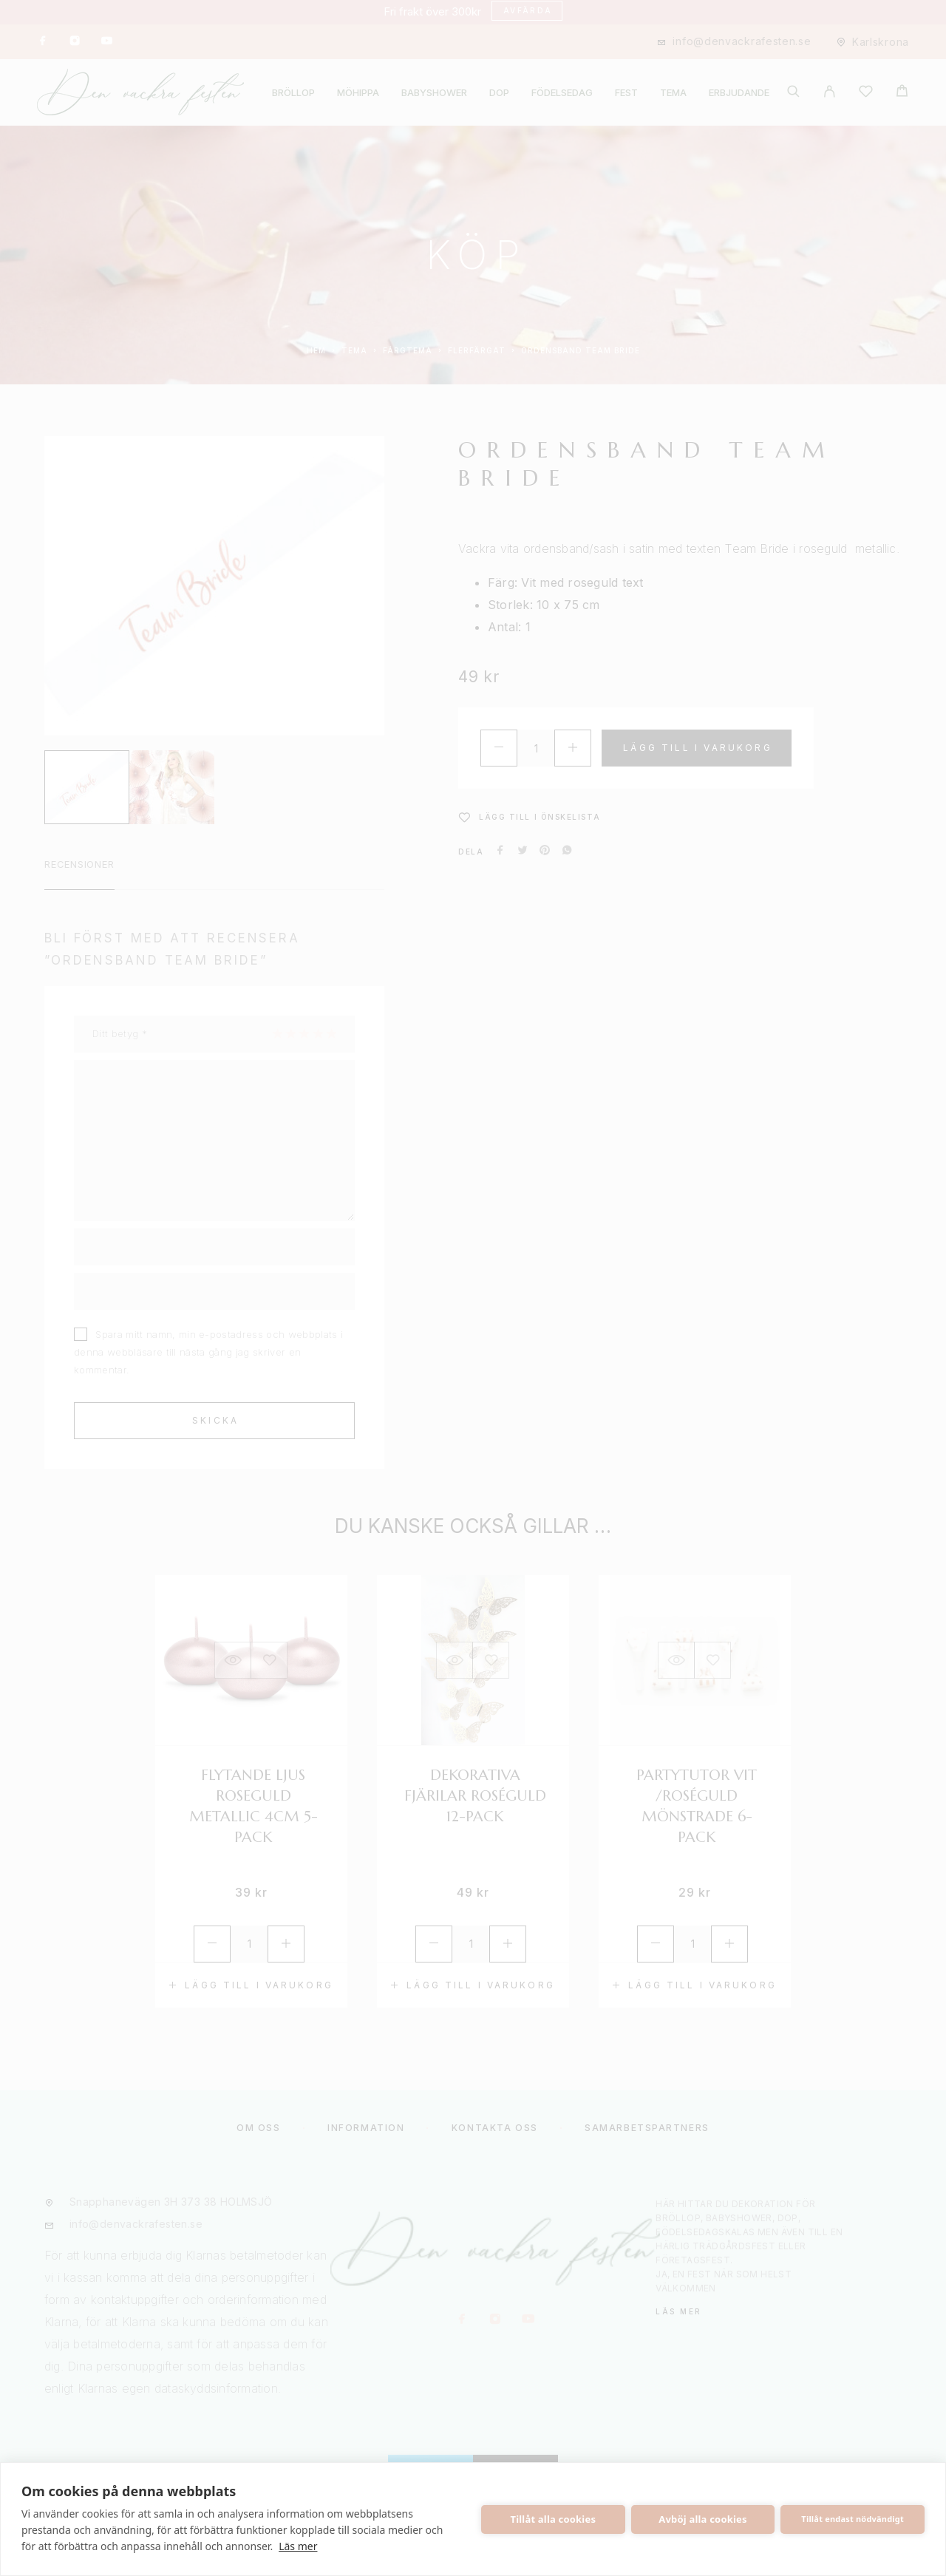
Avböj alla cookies (703, 2519)
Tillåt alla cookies (553, 2519)
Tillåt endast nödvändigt (852, 2518)
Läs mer (298, 2546)
